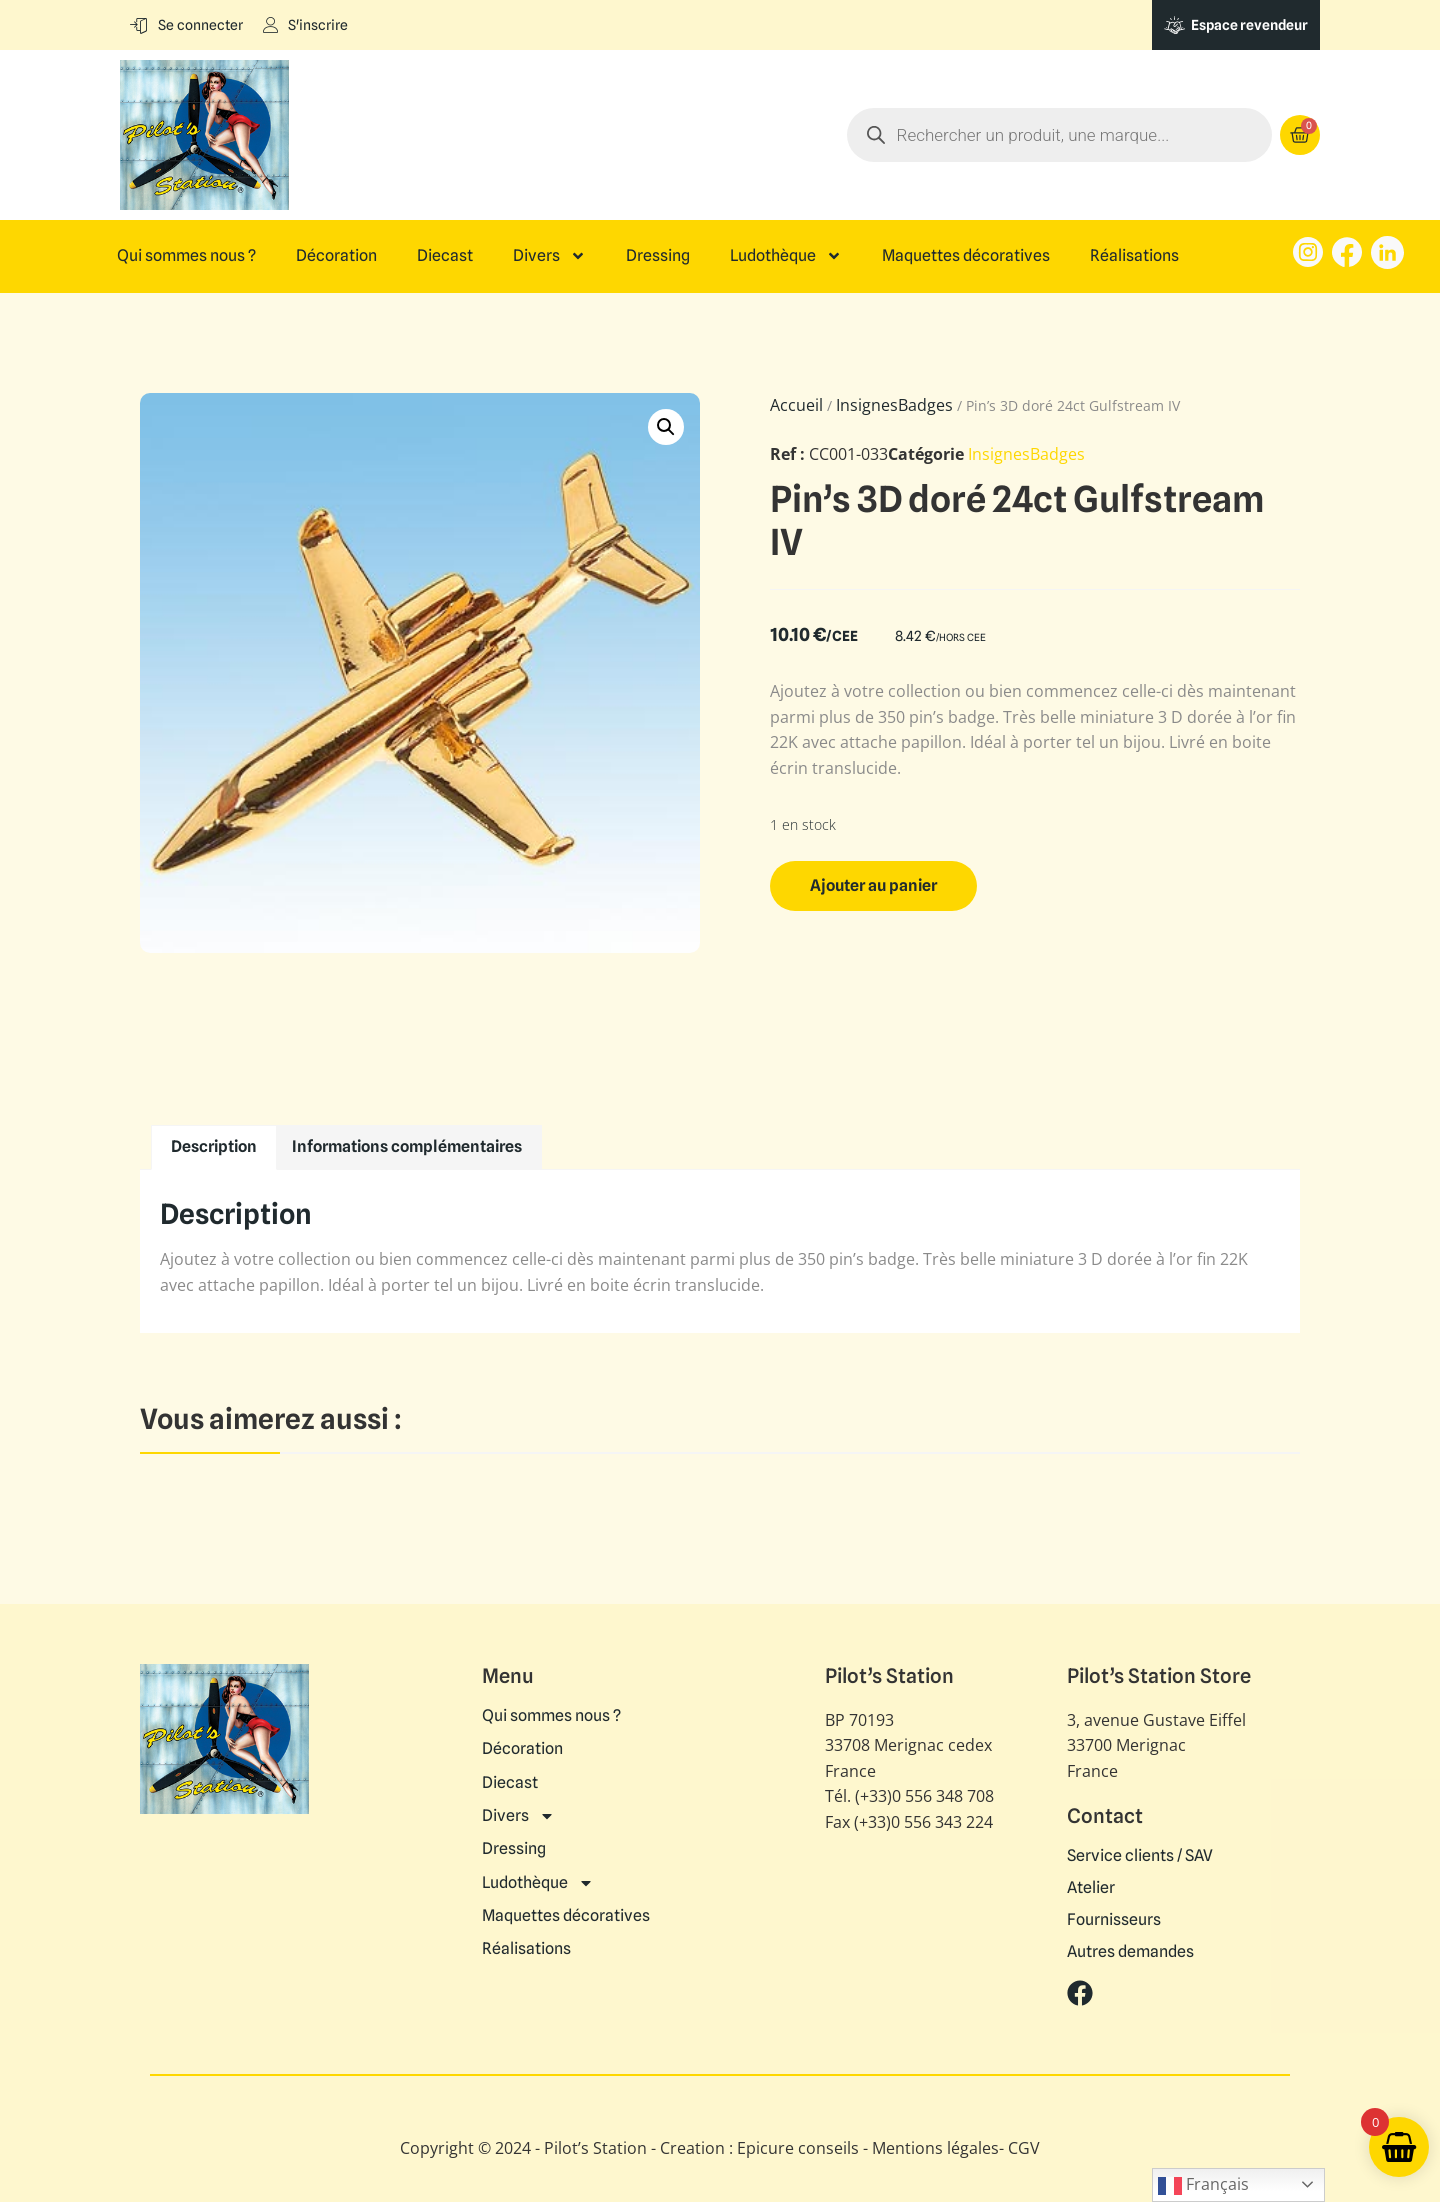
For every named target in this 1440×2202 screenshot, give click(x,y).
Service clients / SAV (1140, 1856)
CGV (1024, 2148)
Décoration (336, 256)
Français (1203, 2185)
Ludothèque (786, 256)
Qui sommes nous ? (186, 256)
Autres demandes (1130, 1952)
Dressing (658, 256)
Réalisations (1134, 256)
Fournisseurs (1114, 1920)
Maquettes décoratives (966, 256)
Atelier (1091, 1888)
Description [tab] (214, 1146)
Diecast (445, 256)
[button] (666, 427)
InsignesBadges (894, 405)
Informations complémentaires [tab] (407, 1146)
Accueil (796, 405)
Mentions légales (935, 2148)
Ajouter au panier (873, 885)
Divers (549, 256)
